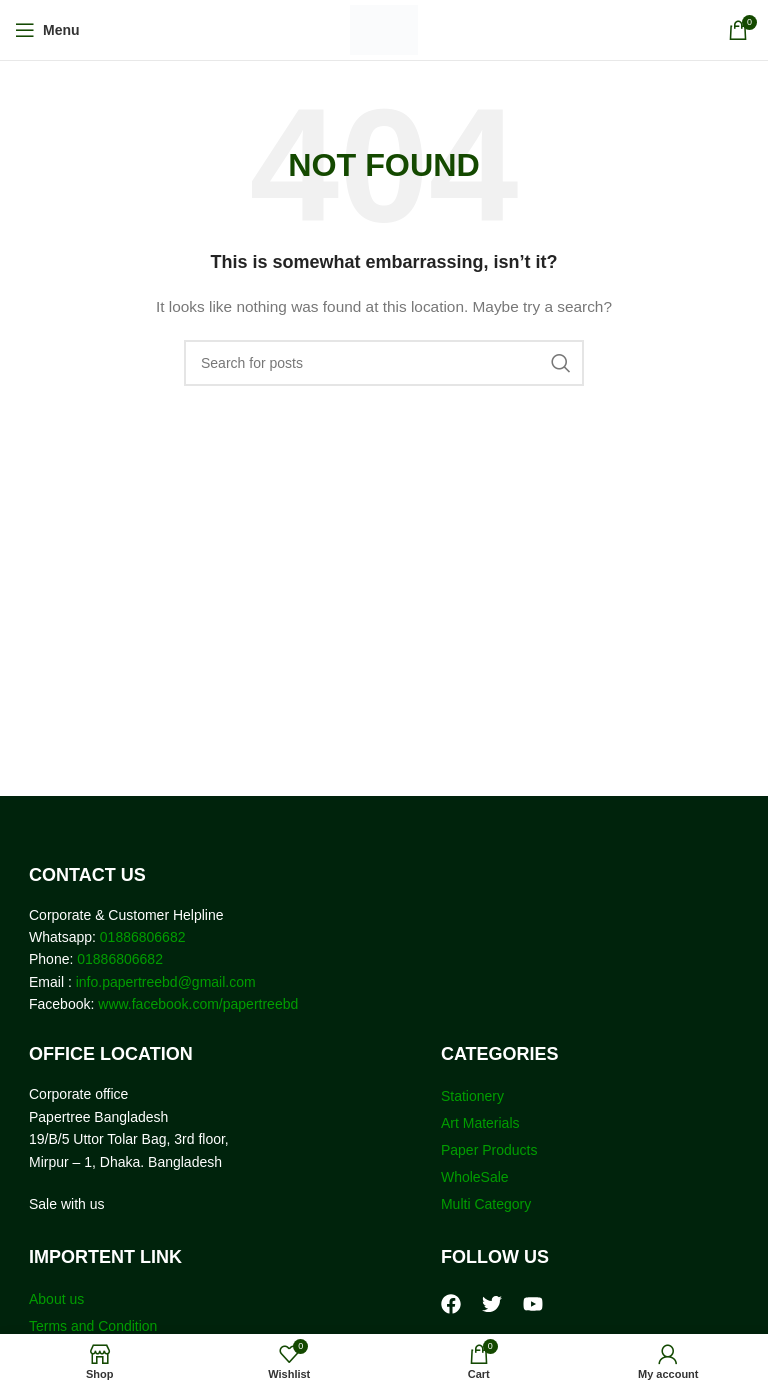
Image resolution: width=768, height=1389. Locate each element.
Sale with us (66, 1204)
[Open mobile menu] (47, 30)
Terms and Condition (93, 1326)
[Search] (384, 363)
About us (56, 1299)
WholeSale (475, 1177)
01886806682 (141, 937)
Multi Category (486, 1204)
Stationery (472, 1096)
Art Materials (480, 1123)
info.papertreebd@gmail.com (166, 982)
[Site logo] (384, 29)
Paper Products (489, 1150)
